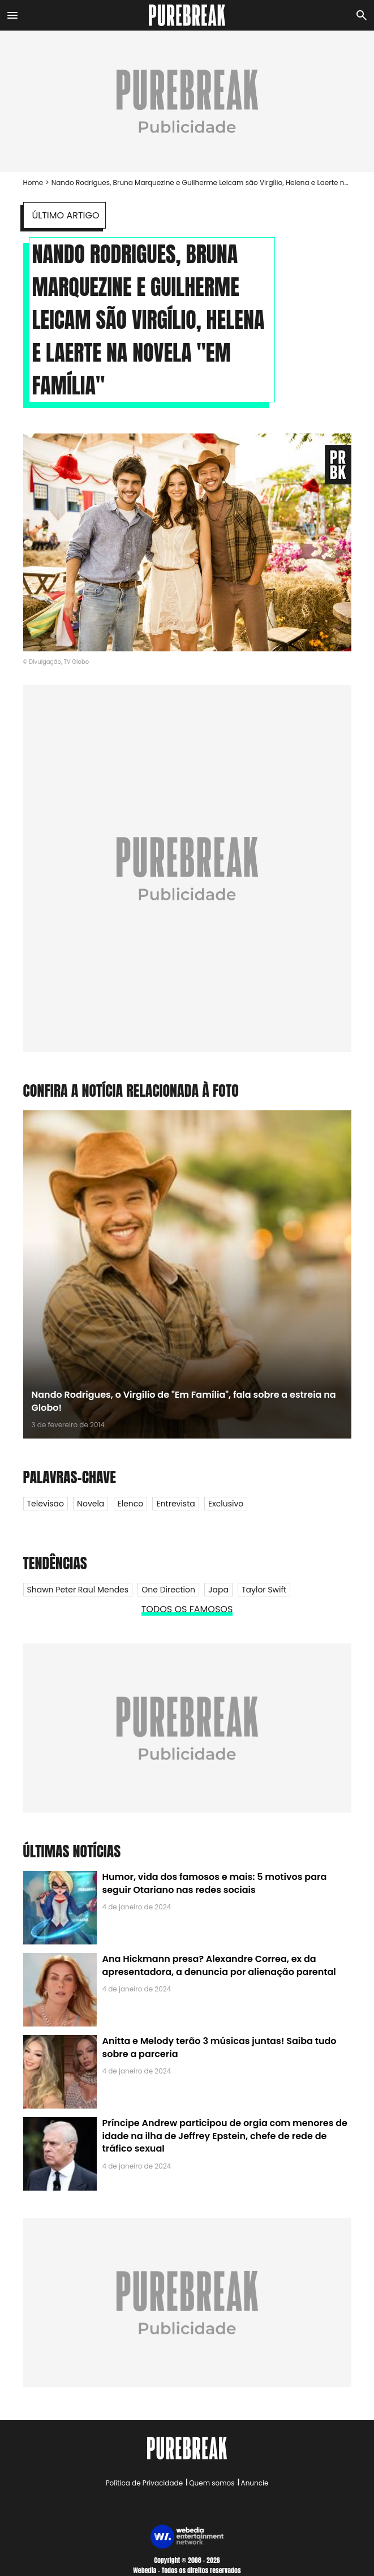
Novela (90, 1503)
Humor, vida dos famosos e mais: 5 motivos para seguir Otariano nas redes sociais (214, 1883)
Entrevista (175, 1503)
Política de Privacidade (144, 2483)
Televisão (45, 1503)
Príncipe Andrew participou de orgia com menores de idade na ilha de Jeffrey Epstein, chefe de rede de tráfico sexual (224, 2135)
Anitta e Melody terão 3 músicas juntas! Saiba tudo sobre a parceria (219, 2047)
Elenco (131, 1503)
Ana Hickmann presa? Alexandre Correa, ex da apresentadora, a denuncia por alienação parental (219, 1965)
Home (33, 182)
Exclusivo (225, 1503)
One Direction (168, 1589)
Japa (218, 1589)
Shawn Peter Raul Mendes (78, 1589)
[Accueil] (187, 15)
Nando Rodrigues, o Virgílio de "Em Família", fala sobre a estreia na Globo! (184, 1401)
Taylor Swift (264, 1589)
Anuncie (255, 2483)
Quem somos (211, 2483)
